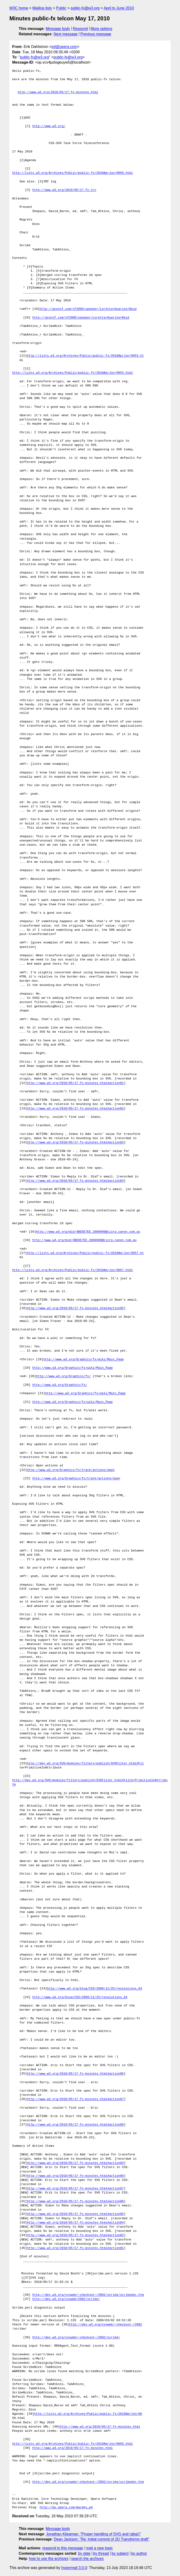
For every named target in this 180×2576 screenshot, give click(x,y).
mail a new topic (99, 2548)
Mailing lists (42, 8)
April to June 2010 (119, 8)
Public (61, 8)
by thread (101, 2553)
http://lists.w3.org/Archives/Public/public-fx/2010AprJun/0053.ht (85, 356)
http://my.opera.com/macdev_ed (66, 2507)
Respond (80, 29)
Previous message (95, 34)
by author (139, 2553)
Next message (66, 34)
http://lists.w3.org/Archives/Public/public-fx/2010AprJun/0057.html (72, 1270)
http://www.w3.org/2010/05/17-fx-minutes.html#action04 (75, 1181)
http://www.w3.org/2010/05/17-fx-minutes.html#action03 (75, 1142)
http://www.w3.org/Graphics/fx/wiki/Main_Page (83, 1359)
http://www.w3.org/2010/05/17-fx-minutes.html (58, 92)
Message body (58, 29)
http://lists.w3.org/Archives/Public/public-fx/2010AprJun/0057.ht (85, 1253)
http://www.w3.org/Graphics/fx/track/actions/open (70, 1470)
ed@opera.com (64, 47)
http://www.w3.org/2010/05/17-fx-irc (64, 190)
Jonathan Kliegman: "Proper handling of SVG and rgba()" (93, 2534)
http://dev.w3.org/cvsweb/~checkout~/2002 (105, 2325)
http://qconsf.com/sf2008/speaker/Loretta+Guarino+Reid (88, 309)
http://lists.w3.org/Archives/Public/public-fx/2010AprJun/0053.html (72, 373)
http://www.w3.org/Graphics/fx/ (63, 1376)
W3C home (18, 8)
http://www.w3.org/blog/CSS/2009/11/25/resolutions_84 (94, 1989)
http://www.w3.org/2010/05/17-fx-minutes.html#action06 (75, 2074)
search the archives (87, 2559)
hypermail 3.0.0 (74, 2568)
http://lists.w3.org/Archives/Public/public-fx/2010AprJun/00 (88, 2414)
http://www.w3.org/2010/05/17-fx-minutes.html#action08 (75, 2125)
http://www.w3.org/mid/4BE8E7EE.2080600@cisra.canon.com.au (88, 1232)
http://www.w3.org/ (48, 126)
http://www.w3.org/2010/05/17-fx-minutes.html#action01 (75, 1083)
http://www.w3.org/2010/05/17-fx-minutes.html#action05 (75, 1308)
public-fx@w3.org (85, 8)
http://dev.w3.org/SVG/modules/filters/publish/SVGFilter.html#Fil (85, 1763)
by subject (120, 2553)
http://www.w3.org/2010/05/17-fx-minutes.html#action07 (75, 2099)
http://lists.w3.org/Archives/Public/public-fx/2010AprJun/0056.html (72, 173)
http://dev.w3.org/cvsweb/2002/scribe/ (66, 2299)
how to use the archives (48, 2559)
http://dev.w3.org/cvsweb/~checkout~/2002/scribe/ (76, 2337)
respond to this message (62, 2548)
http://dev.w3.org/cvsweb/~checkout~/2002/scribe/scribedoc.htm (88, 2295)
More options (101, 29)
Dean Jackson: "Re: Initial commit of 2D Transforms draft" (101, 2539)
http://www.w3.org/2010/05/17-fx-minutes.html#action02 (75, 1109)
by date (84, 2553)
